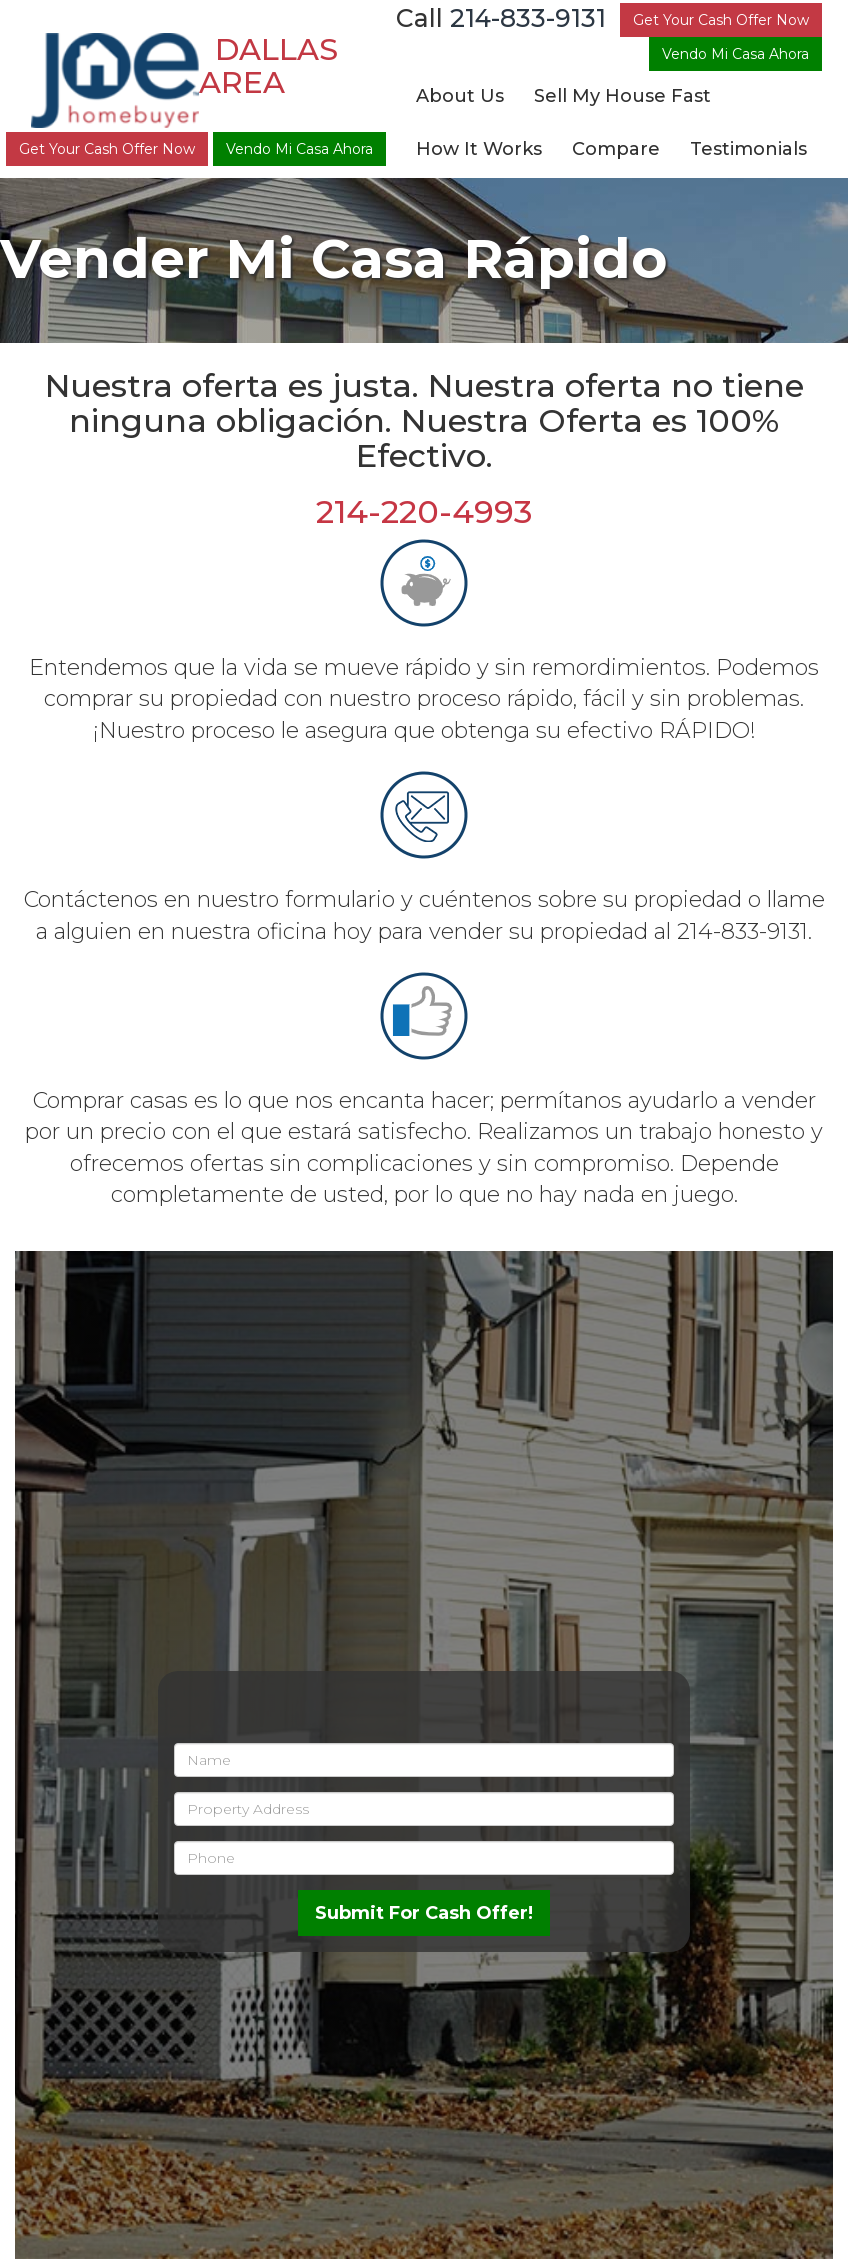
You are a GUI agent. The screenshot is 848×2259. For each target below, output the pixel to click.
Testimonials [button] (748, 149)
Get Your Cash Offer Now (107, 149)
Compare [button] (616, 149)
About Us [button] (460, 96)
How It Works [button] (479, 149)
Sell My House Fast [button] (622, 96)
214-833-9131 (528, 18)
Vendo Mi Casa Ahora (299, 149)
